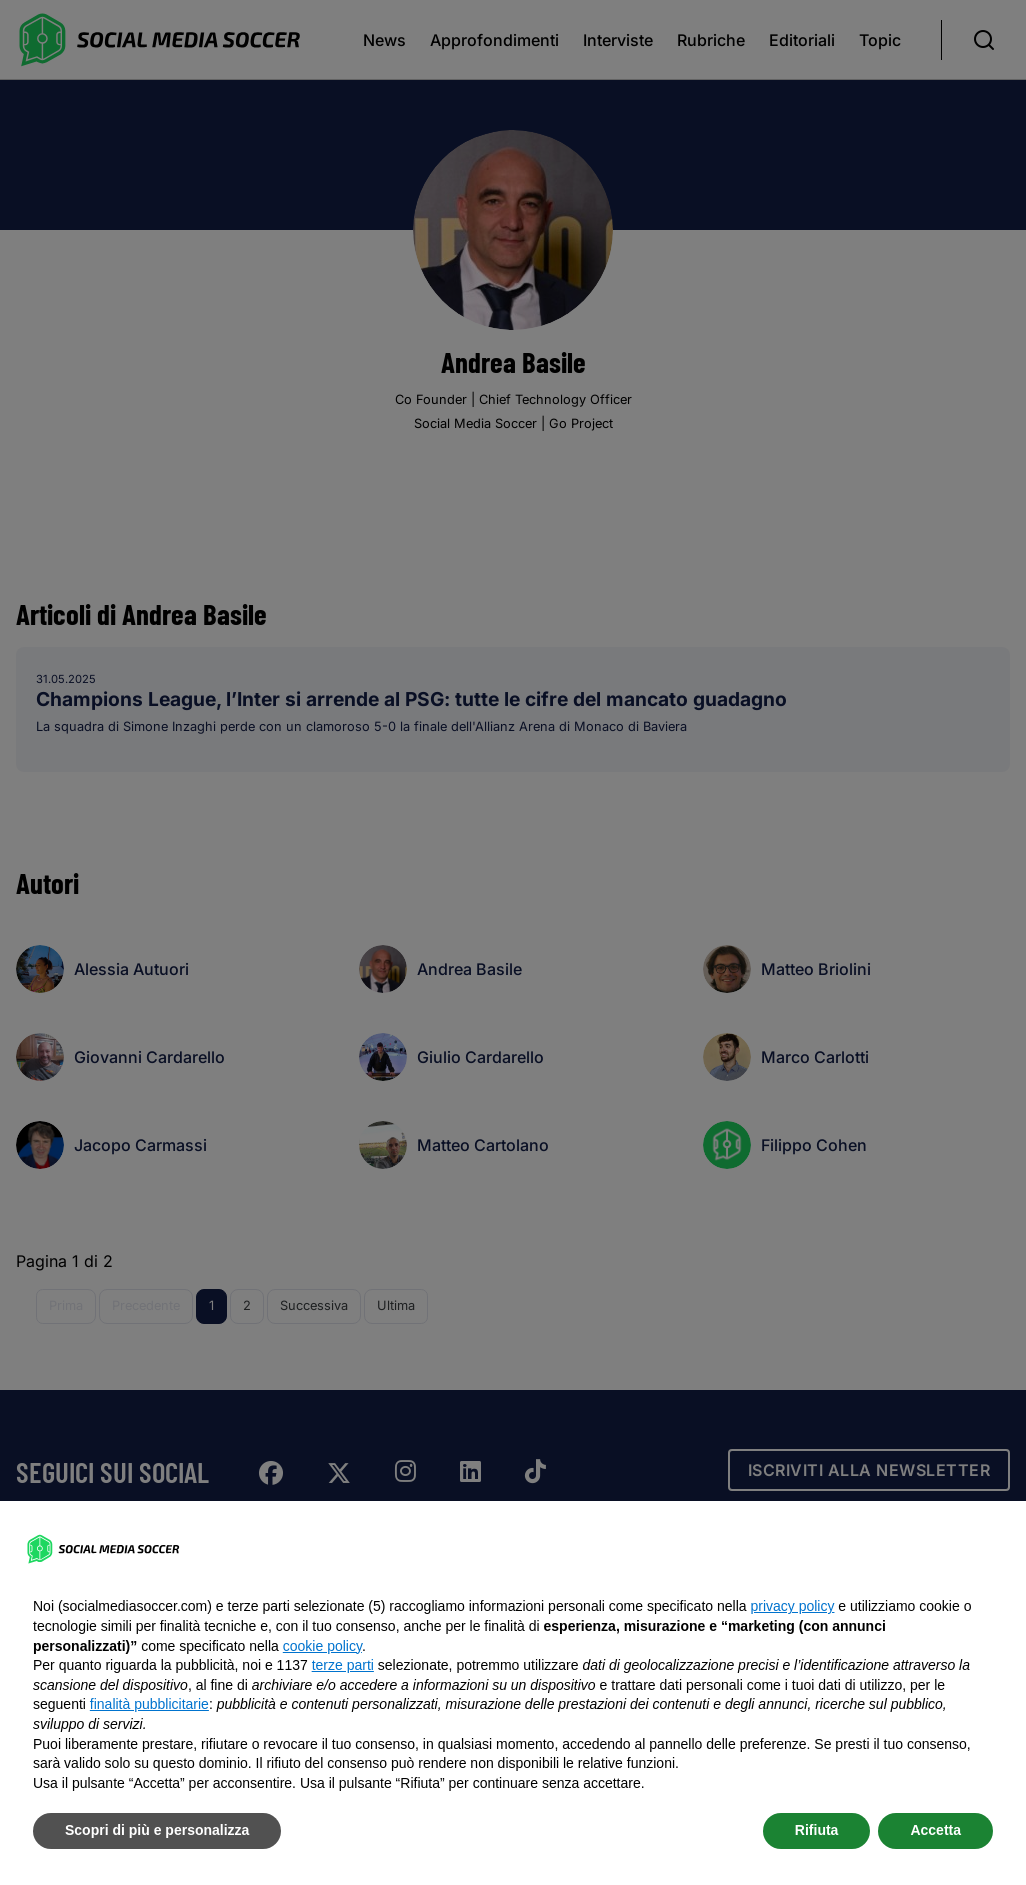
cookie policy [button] (322, 1646)
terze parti (343, 1665)
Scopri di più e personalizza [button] (157, 1830)
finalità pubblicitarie (149, 1704)
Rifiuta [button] (817, 1830)
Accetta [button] (935, 1830)
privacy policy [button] (792, 1606)
